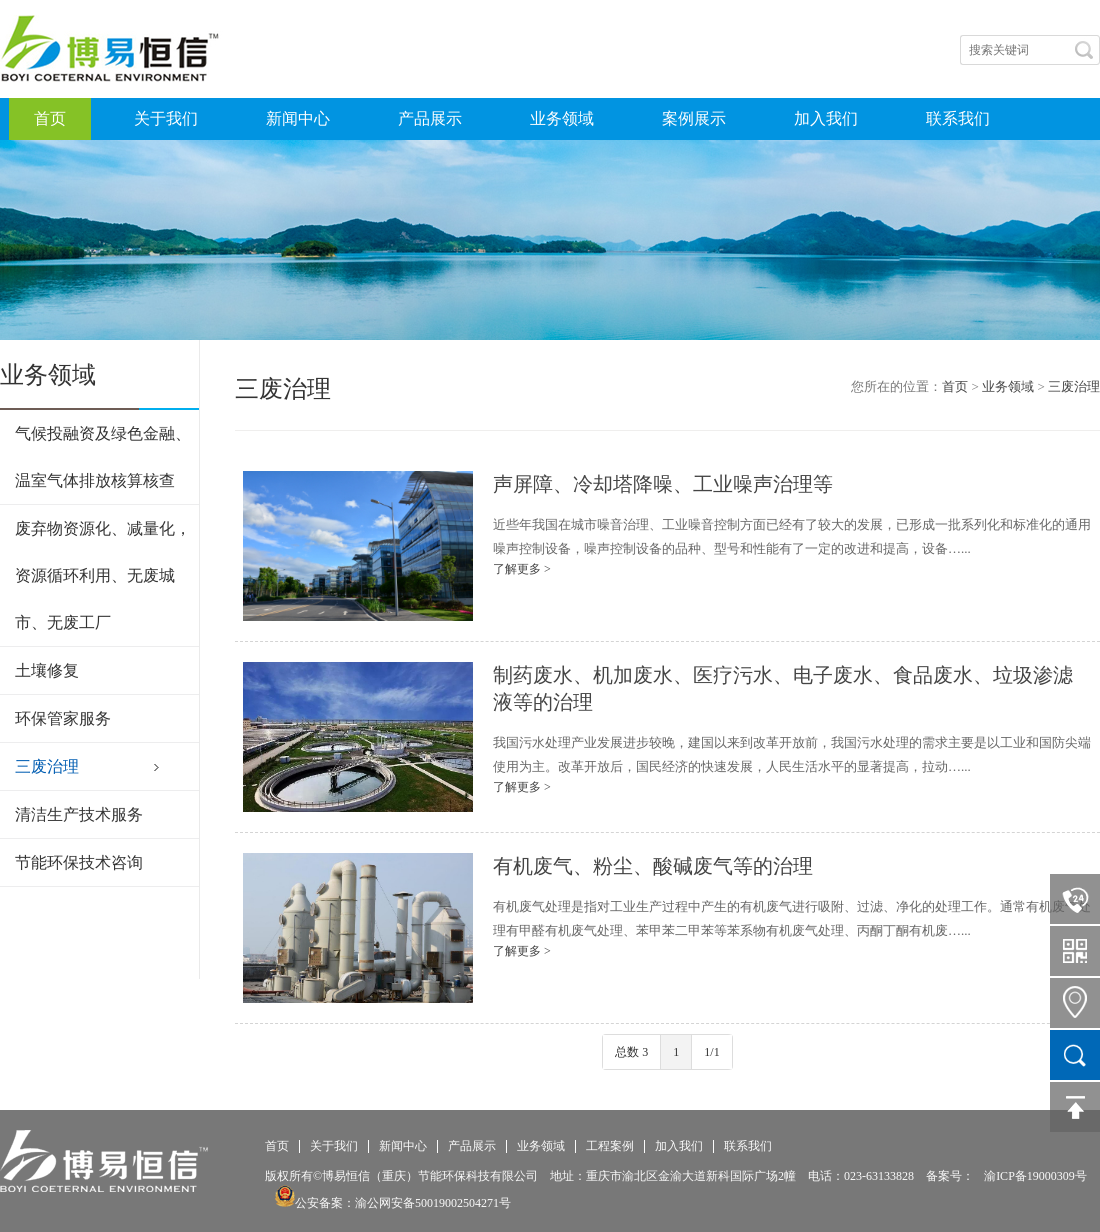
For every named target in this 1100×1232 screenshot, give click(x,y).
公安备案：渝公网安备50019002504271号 (393, 1203)
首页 (50, 118)
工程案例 (610, 1146)
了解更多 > (522, 569)
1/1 (711, 1052)
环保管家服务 (63, 718)
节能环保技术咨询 (79, 862)
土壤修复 (47, 670)
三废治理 (47, 766)
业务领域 (562, 118)
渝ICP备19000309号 (1035, 1176)
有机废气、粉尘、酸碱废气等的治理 (653, 866)
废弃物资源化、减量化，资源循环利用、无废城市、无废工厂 (103, 575)
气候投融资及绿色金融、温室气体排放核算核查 (103, 457)
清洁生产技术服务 (79, 814)
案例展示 (694, 118)
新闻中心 (298, 118)
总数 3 (631, 1052)
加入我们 (826, 118)
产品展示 (430, 118)
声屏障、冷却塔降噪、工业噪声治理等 (663, 484)
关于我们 (166, 118)
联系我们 (958, 118)
